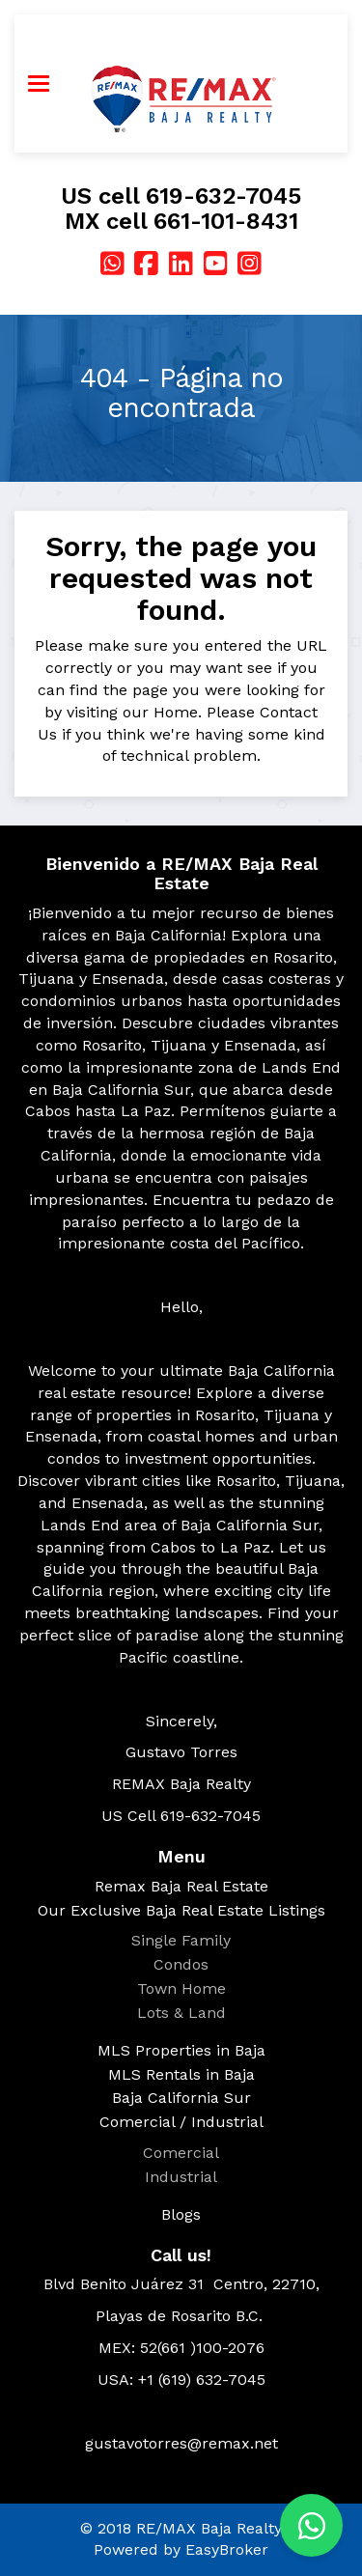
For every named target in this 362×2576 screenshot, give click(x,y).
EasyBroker (226, 2549)
